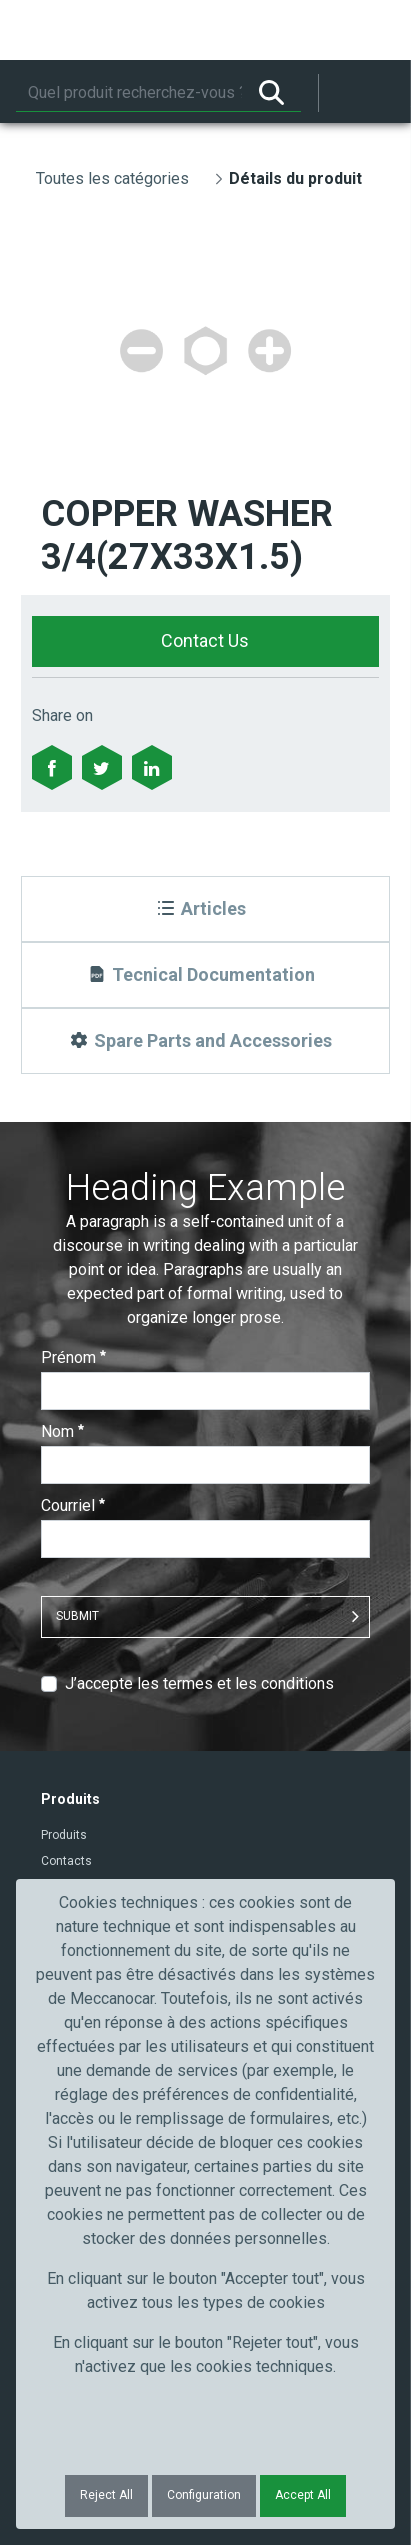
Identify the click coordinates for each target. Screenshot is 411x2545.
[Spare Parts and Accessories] (206, 1041)
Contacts (66, 1861)
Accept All (303, 2495)
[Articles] (206, 909)
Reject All (106, 2495)
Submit (77, 1616)
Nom (62, 1431)
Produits (64, 1835)
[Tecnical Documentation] (206, 975)
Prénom (73, 1357)
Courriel (73, 1505)
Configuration (204, 2495)
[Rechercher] (129, 93)
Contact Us (205, 640)
